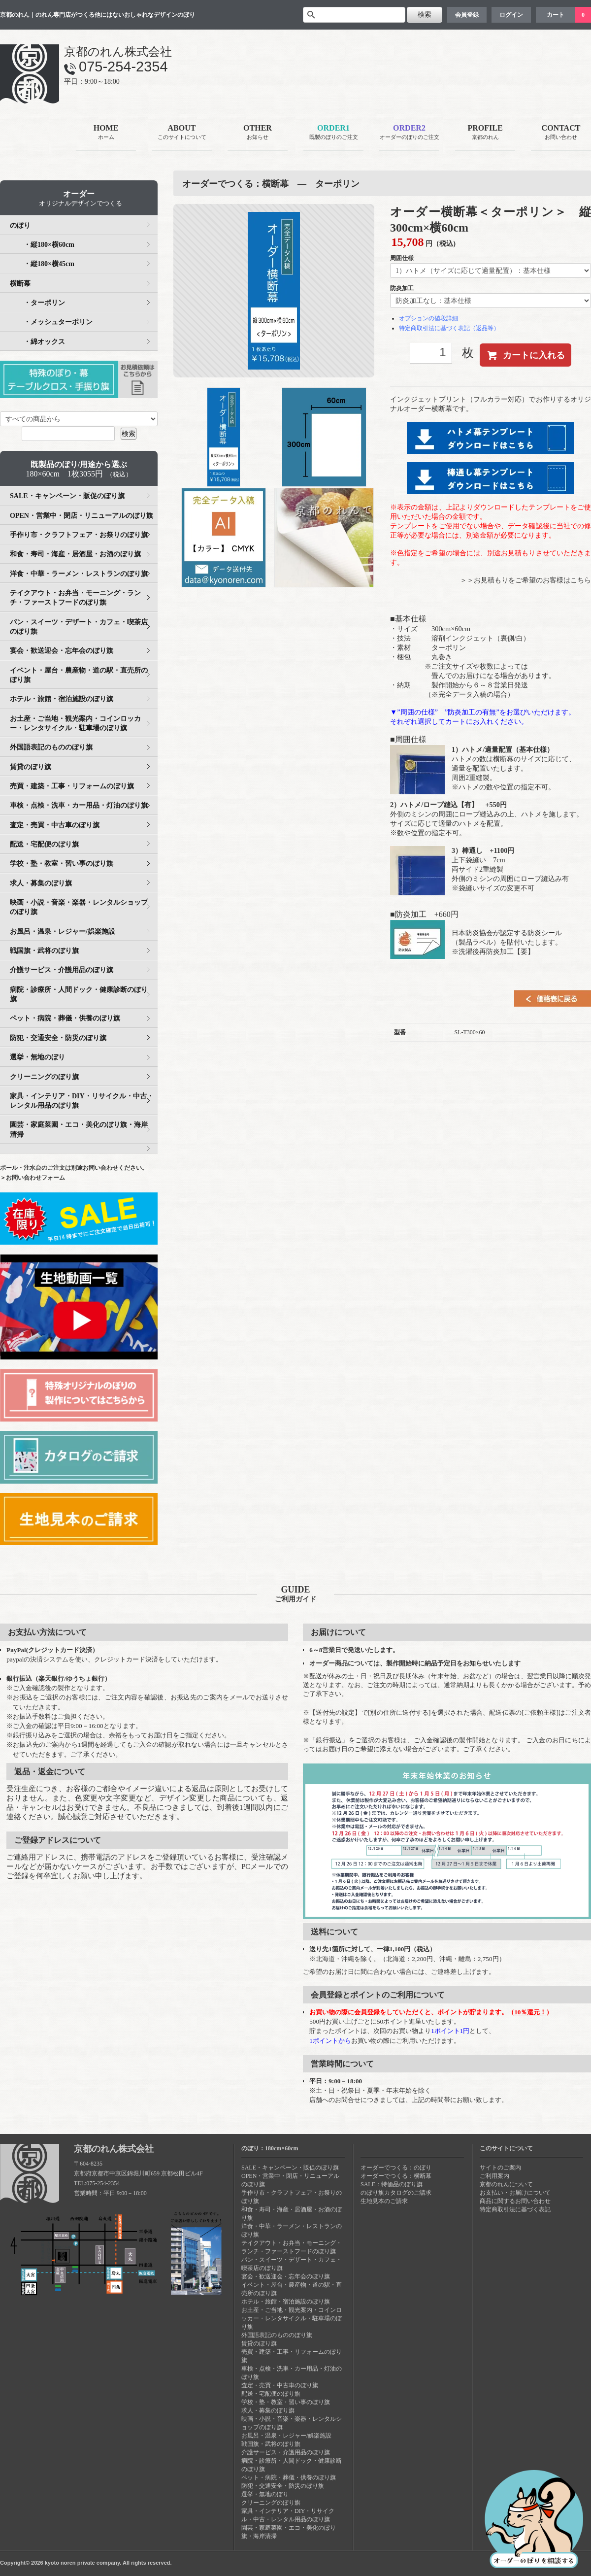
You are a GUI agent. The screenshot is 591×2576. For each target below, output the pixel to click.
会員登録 (467, 14)
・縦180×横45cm (42, 264)
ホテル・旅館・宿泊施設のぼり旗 (61, 699)
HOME (106, 133)
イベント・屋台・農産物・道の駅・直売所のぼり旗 (79, 675)
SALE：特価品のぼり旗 (392, 2184)
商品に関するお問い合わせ (515, 2201)
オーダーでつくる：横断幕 (396, 2175)
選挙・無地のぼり (37, 1057)
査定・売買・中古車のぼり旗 (54, 825)
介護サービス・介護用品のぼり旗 (61, 970)
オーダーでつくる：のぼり (396, 2167)
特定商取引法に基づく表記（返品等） (449, 328)
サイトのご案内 (500, 2167)
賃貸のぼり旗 (30, 767)
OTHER (258, 133)
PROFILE (485, 133)
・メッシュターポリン (51, 322)
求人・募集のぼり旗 (41, 883)
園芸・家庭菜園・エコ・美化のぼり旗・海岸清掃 (79, 1129)
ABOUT (182, 133)
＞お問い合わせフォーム (32, 1177)
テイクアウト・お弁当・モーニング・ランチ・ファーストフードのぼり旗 (75, 597)
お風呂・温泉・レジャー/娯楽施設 (62, 931)
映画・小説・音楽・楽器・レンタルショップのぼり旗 (79, 907)
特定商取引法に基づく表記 (515, 2209)
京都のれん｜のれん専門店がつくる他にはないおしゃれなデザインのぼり (97, 14)
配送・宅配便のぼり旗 (44, 844)
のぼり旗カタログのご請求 (396, 2192)
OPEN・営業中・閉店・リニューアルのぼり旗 (81, 515)
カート (555, 14)
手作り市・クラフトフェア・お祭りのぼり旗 (79, 535)
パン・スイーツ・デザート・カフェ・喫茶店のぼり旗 (79, 626)
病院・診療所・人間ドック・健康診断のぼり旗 (79, 994)
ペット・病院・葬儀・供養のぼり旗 (65, 1018)
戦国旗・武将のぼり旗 (44, 950)
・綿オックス (37, 341)
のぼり (20, 225)
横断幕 (20, 283)
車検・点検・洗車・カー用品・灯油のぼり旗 (79, 805)
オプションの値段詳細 (428, 318)
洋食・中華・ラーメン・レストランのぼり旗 (79, 573)
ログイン (511, 14)
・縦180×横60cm (42, 244)
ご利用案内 (494, 2175)
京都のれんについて (506, 2184)
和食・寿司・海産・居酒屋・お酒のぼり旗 (75, 554)
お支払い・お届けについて (515, 2192)
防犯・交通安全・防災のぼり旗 (58, 1038)
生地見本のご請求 (384, 2201)
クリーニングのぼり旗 (44, 1077)
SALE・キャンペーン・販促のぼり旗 (67, 496)
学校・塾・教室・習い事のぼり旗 (61, 863)
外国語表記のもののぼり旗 (51, 747)
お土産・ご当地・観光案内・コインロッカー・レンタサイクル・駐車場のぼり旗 (75, 723)
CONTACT (561, 133)
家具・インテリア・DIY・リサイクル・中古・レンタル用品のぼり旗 (82, 1100)
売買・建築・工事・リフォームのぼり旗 (72, 786)
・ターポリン (37, 302)
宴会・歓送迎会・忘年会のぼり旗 (61, 650)
